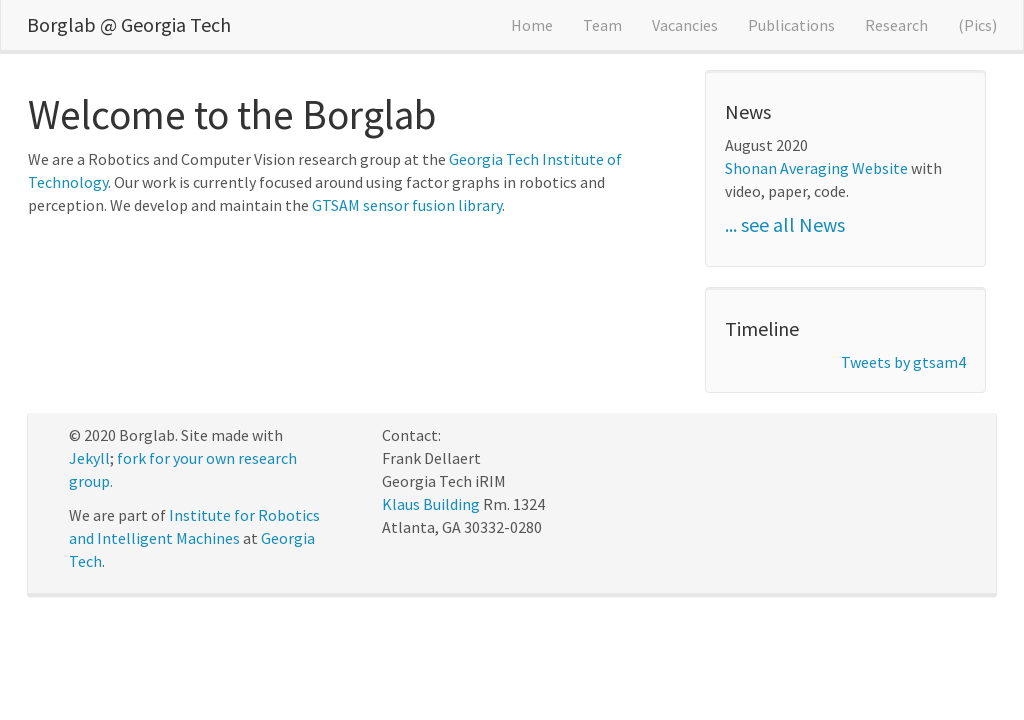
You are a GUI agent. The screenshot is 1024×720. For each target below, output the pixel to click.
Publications (791, 25)
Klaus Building (431, 504)
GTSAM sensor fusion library (407, 205)
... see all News (785, 224)
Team (602, 25)
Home (532, 25)
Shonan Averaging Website (816, 168)
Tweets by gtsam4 (903, 362)
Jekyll (89, 458)
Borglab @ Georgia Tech (129, 24)
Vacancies (685, 25)
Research (896, 25)
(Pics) (977, 25)
